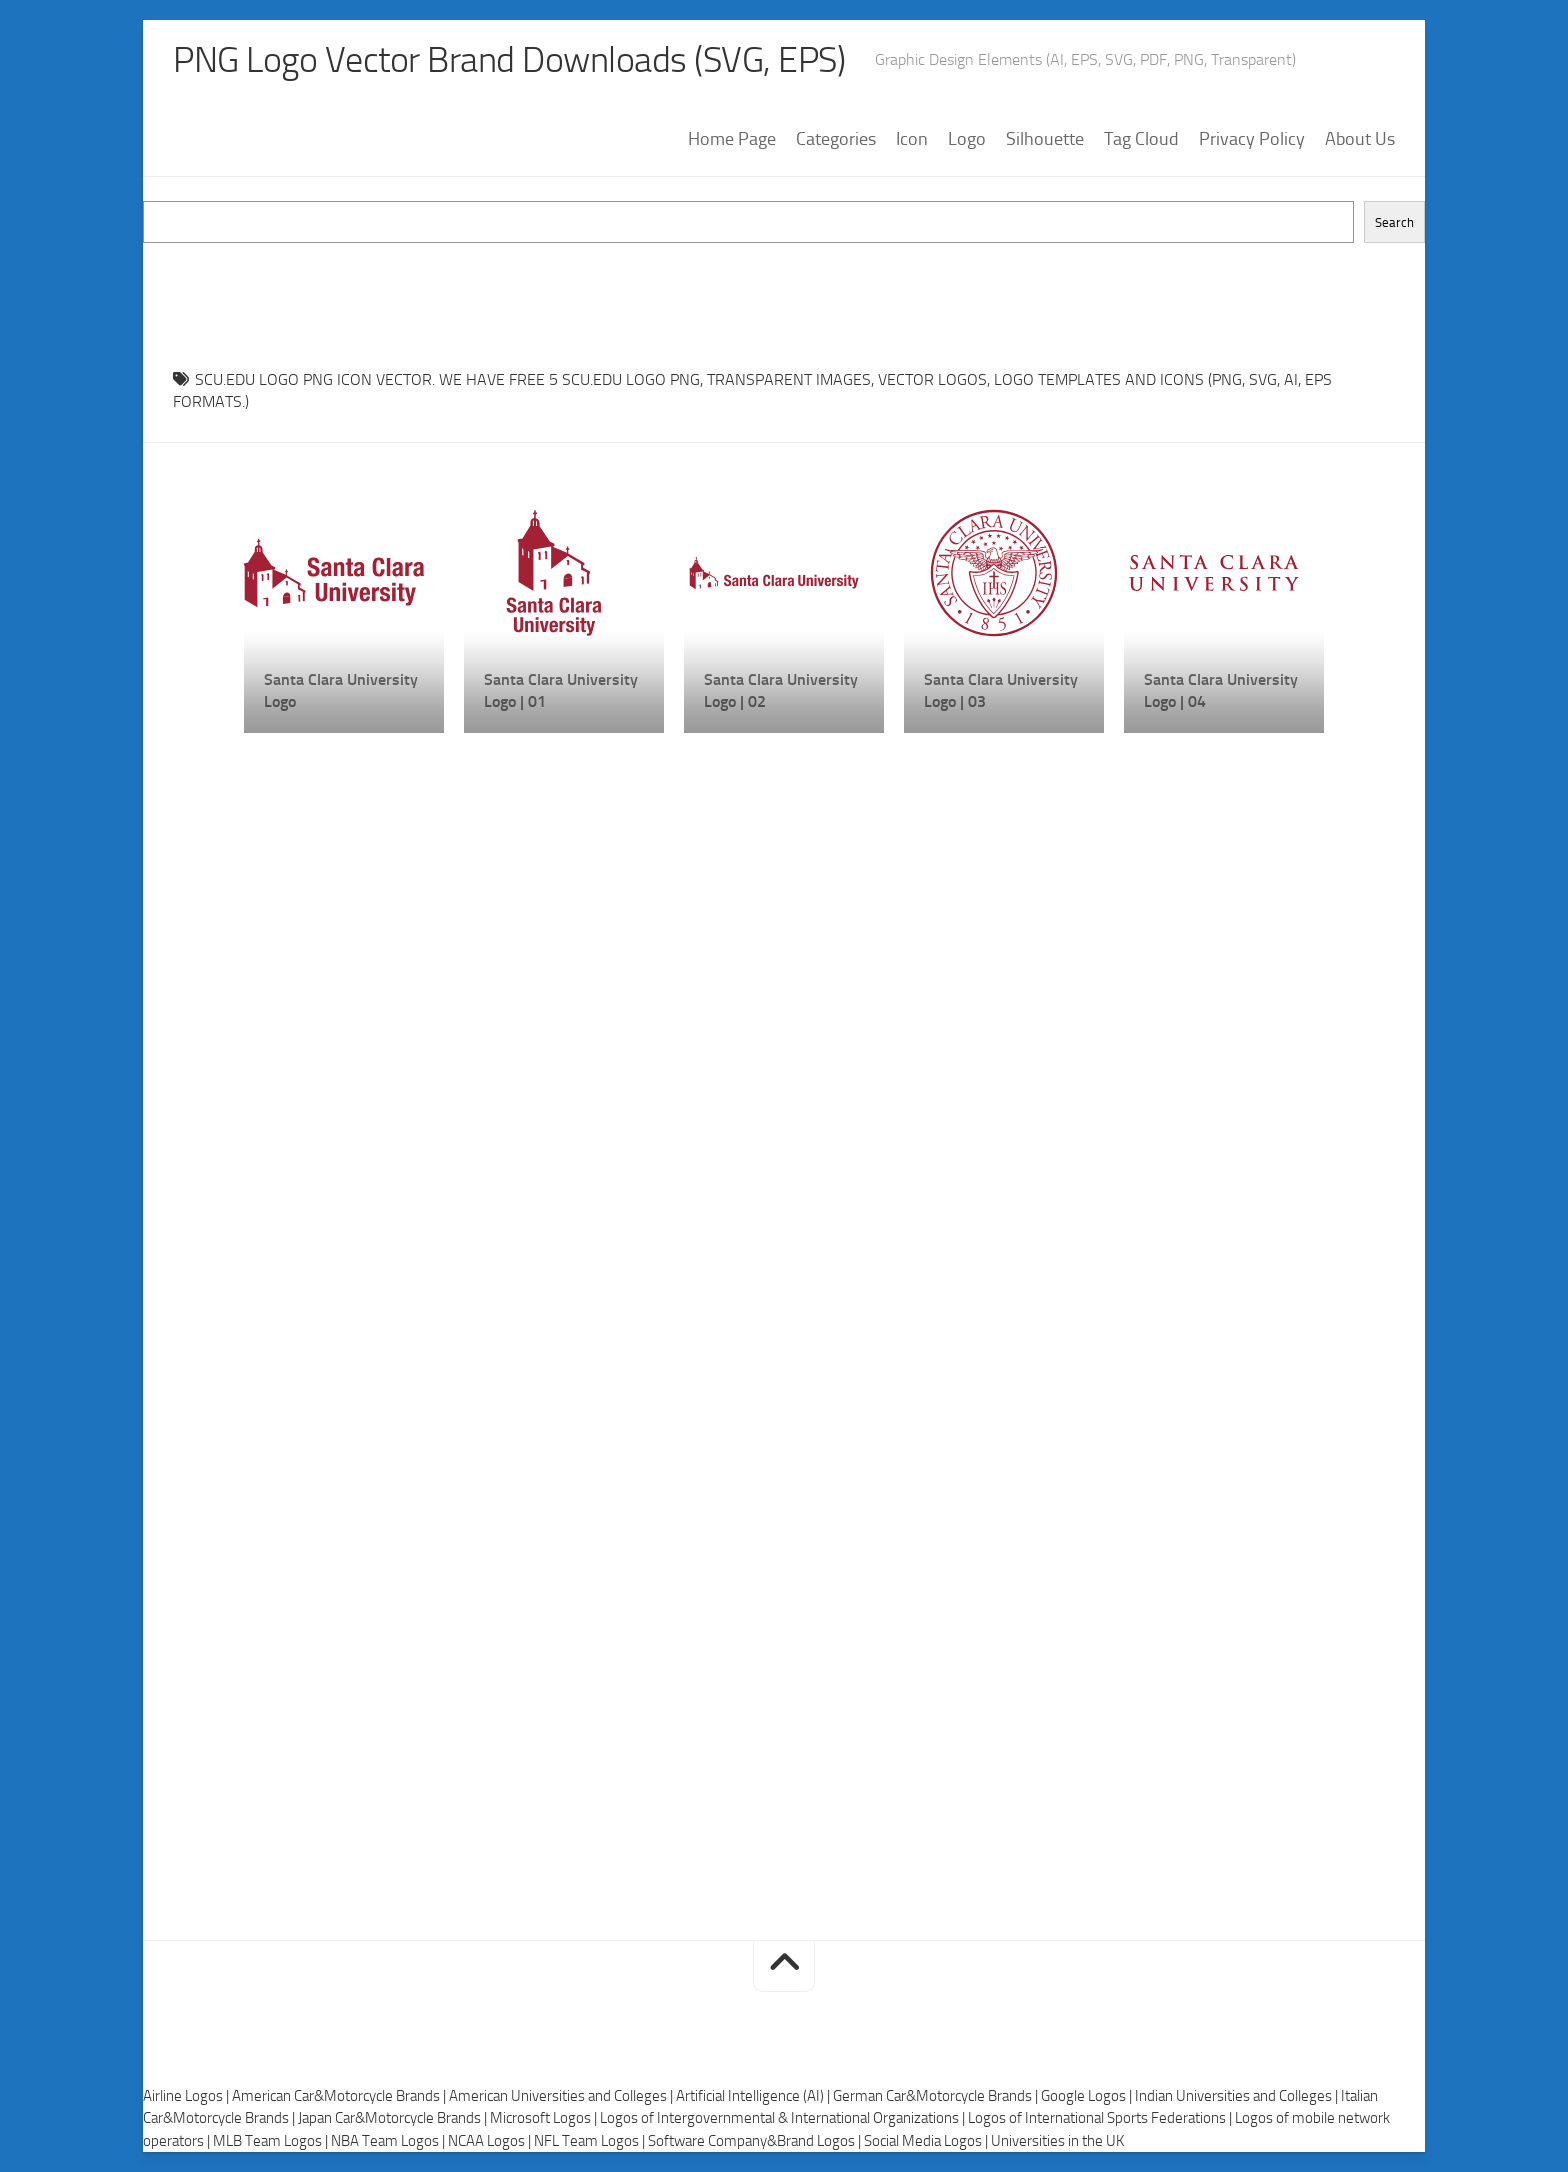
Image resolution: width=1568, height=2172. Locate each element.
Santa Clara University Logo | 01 (561, 690)
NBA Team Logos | (389, 2141)
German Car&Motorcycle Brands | (937, 2096)
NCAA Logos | (491, 2141)
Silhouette (1045, 139)
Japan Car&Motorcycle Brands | (394, 2118)
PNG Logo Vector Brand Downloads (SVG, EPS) (509, 60)
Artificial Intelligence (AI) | (754, 2096)
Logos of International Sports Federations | (1101, 2118)
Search (1394, 222)
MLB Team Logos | (272, 2141)
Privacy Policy (1252, 139)
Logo (967, 139)
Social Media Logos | (927, 2141)
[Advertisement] (784, 288)
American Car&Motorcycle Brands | (340, 2096)
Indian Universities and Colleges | (1238, 2096)
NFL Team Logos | (591, 2141)
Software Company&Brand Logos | (756, 2141)
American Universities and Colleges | (562, 2096)
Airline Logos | (187, 2096)
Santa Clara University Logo (341, 690)
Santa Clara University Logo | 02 (781, 690)
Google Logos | (1088, 2096)
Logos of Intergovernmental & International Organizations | (784, 2118)
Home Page (732, 139)
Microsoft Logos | (545, 2118)
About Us (1360, 139)
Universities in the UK (1057, 2141)
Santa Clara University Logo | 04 (1221, 690)
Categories (836, 139)
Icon (912, 139)
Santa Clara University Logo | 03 (1001, 690)
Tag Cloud (1141, 139)
